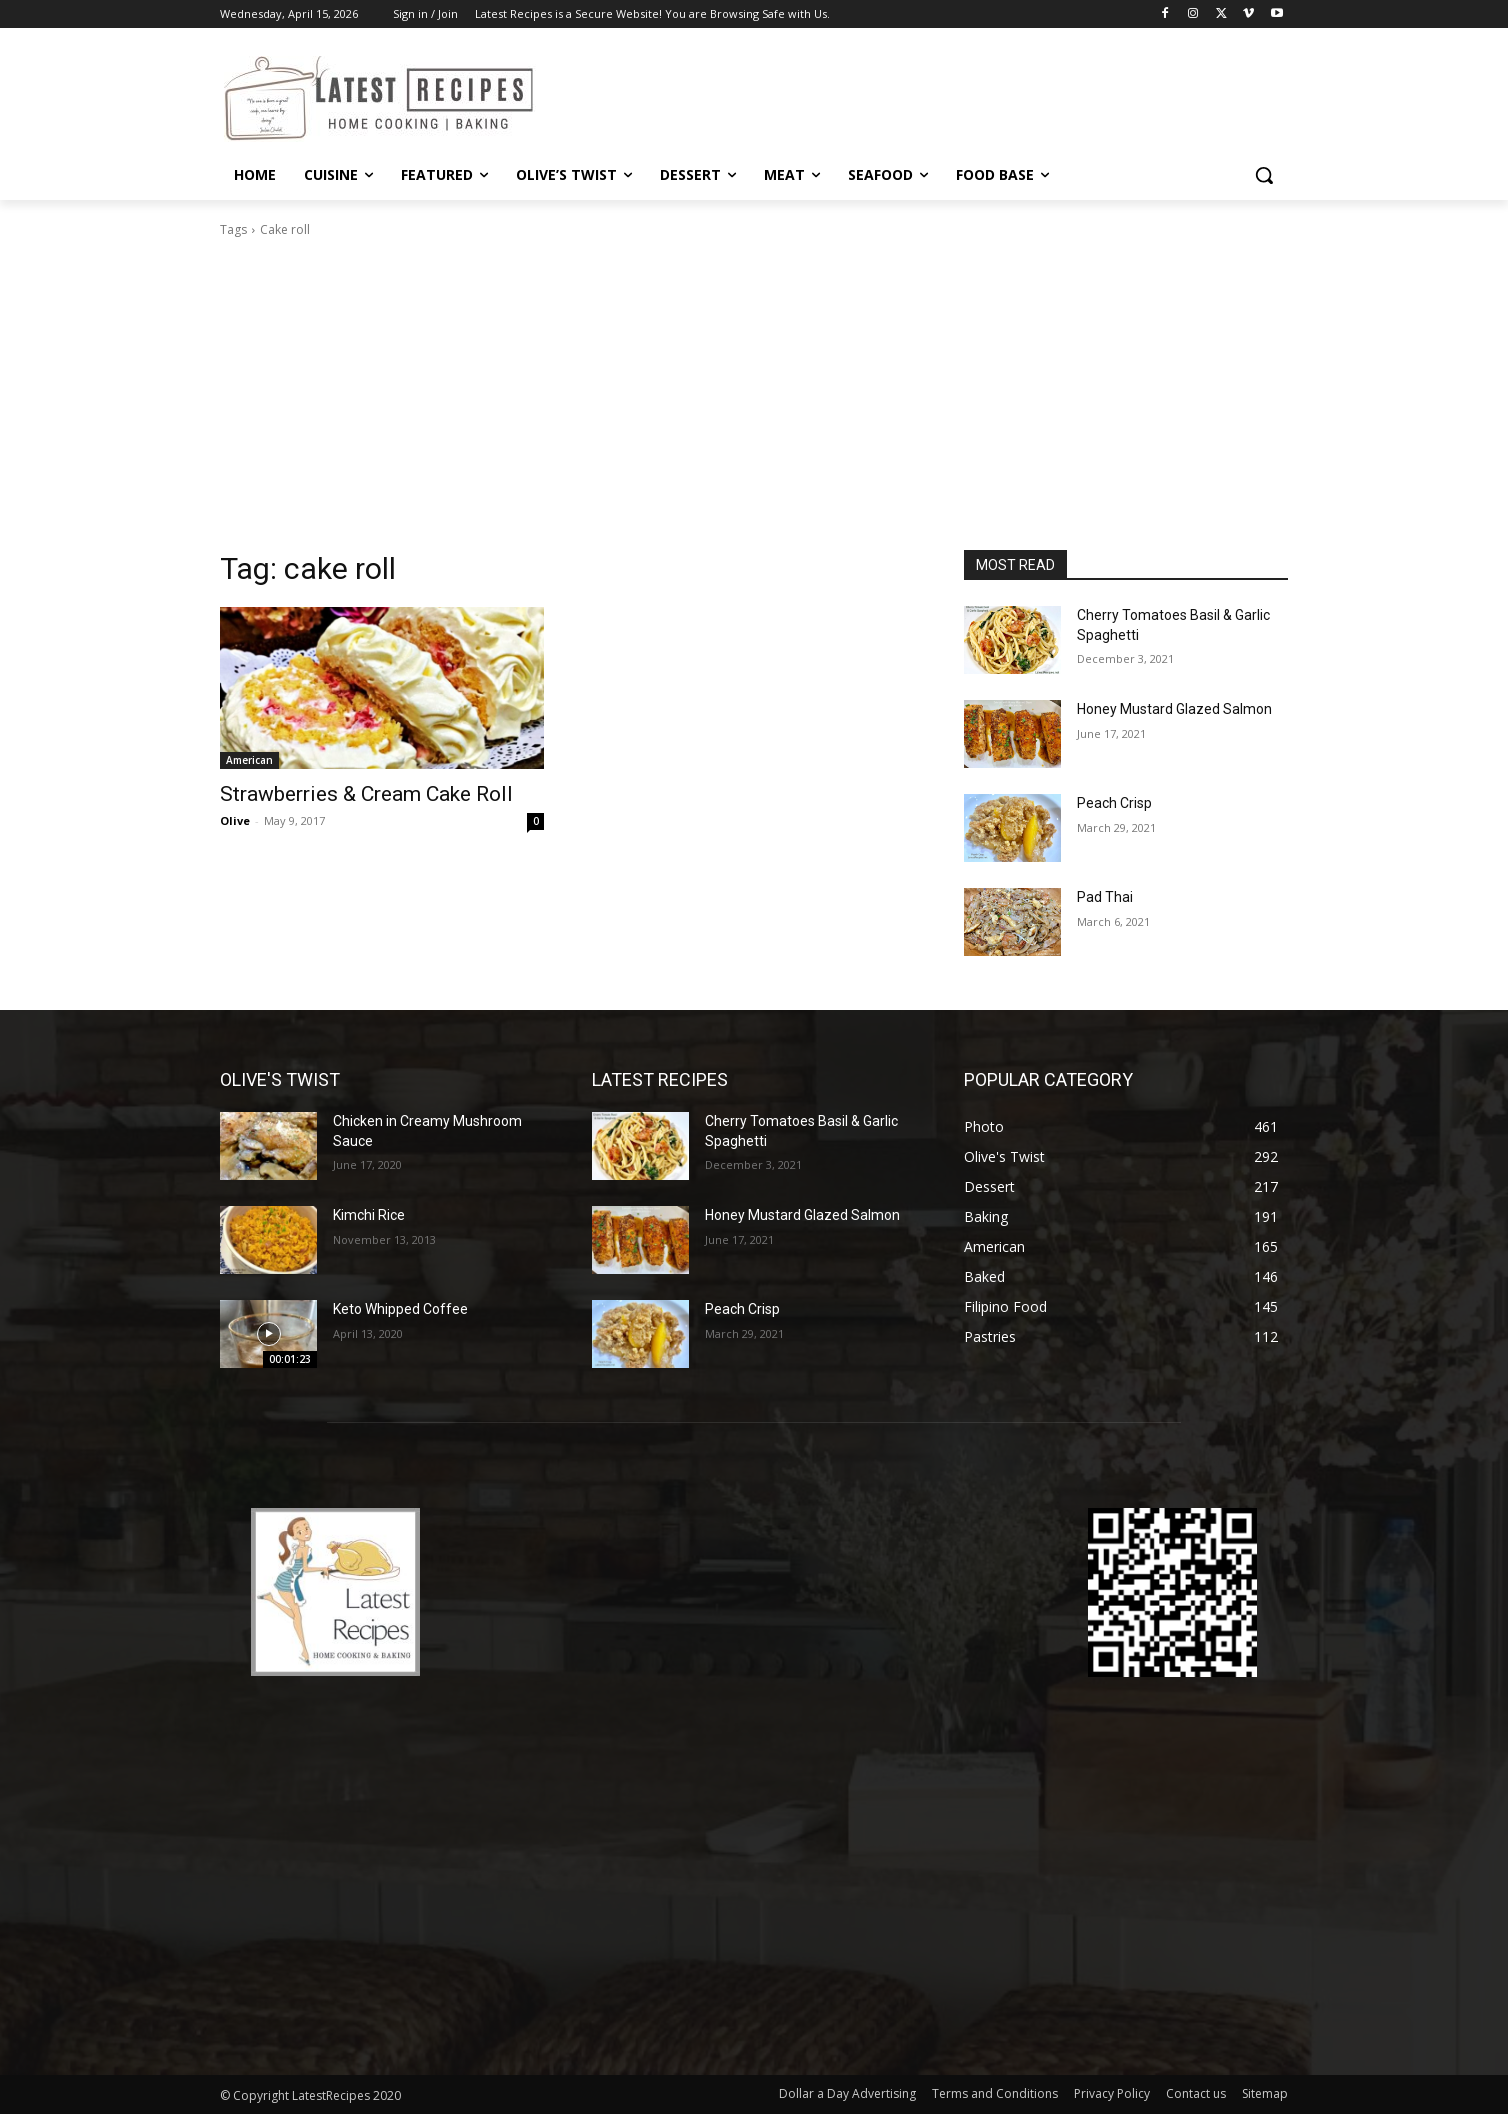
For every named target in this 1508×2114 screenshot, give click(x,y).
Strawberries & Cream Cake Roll (366, 794)
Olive (235, 820)
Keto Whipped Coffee (400, 1309)
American (249, 760)
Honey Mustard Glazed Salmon (1174, 709)
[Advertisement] (754, 400)
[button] (1264, 175)
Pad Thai (1105, 897)
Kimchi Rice (369, 1215)
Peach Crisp (1114, 803)
